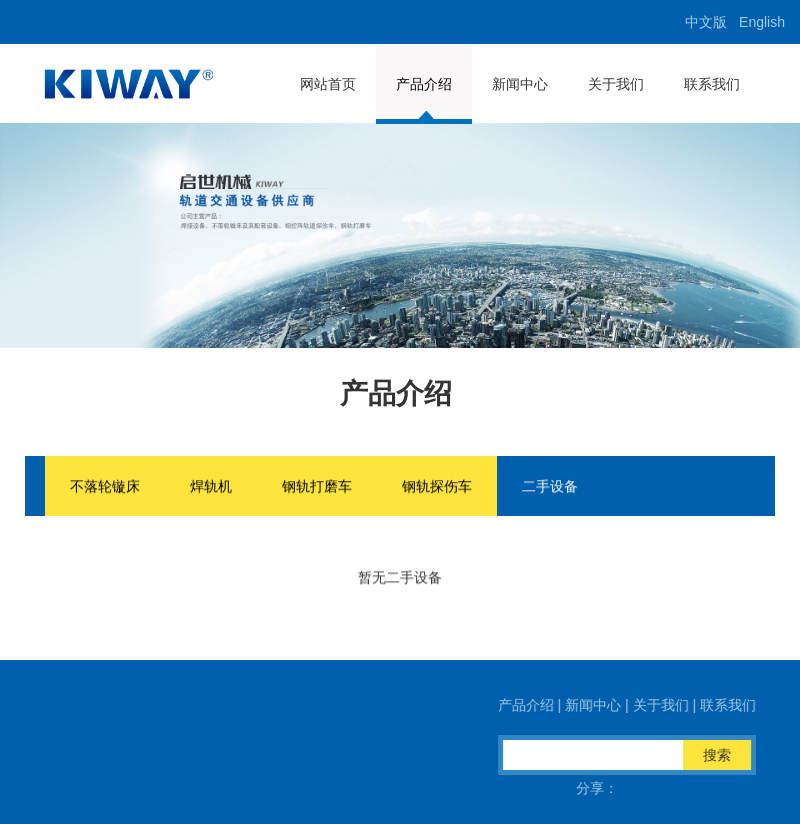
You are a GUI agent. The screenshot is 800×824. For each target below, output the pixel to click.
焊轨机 (211, 487)
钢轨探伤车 (437, 487)
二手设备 (550, 487)
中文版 (706, 22)
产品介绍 (424, 84)
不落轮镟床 (105, 487)
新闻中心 (520, 84)
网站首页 (328, 84)
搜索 (720, 755)
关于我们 (616, 84)
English (762, 22)
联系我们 (712, 84)
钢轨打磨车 (317, 487)
